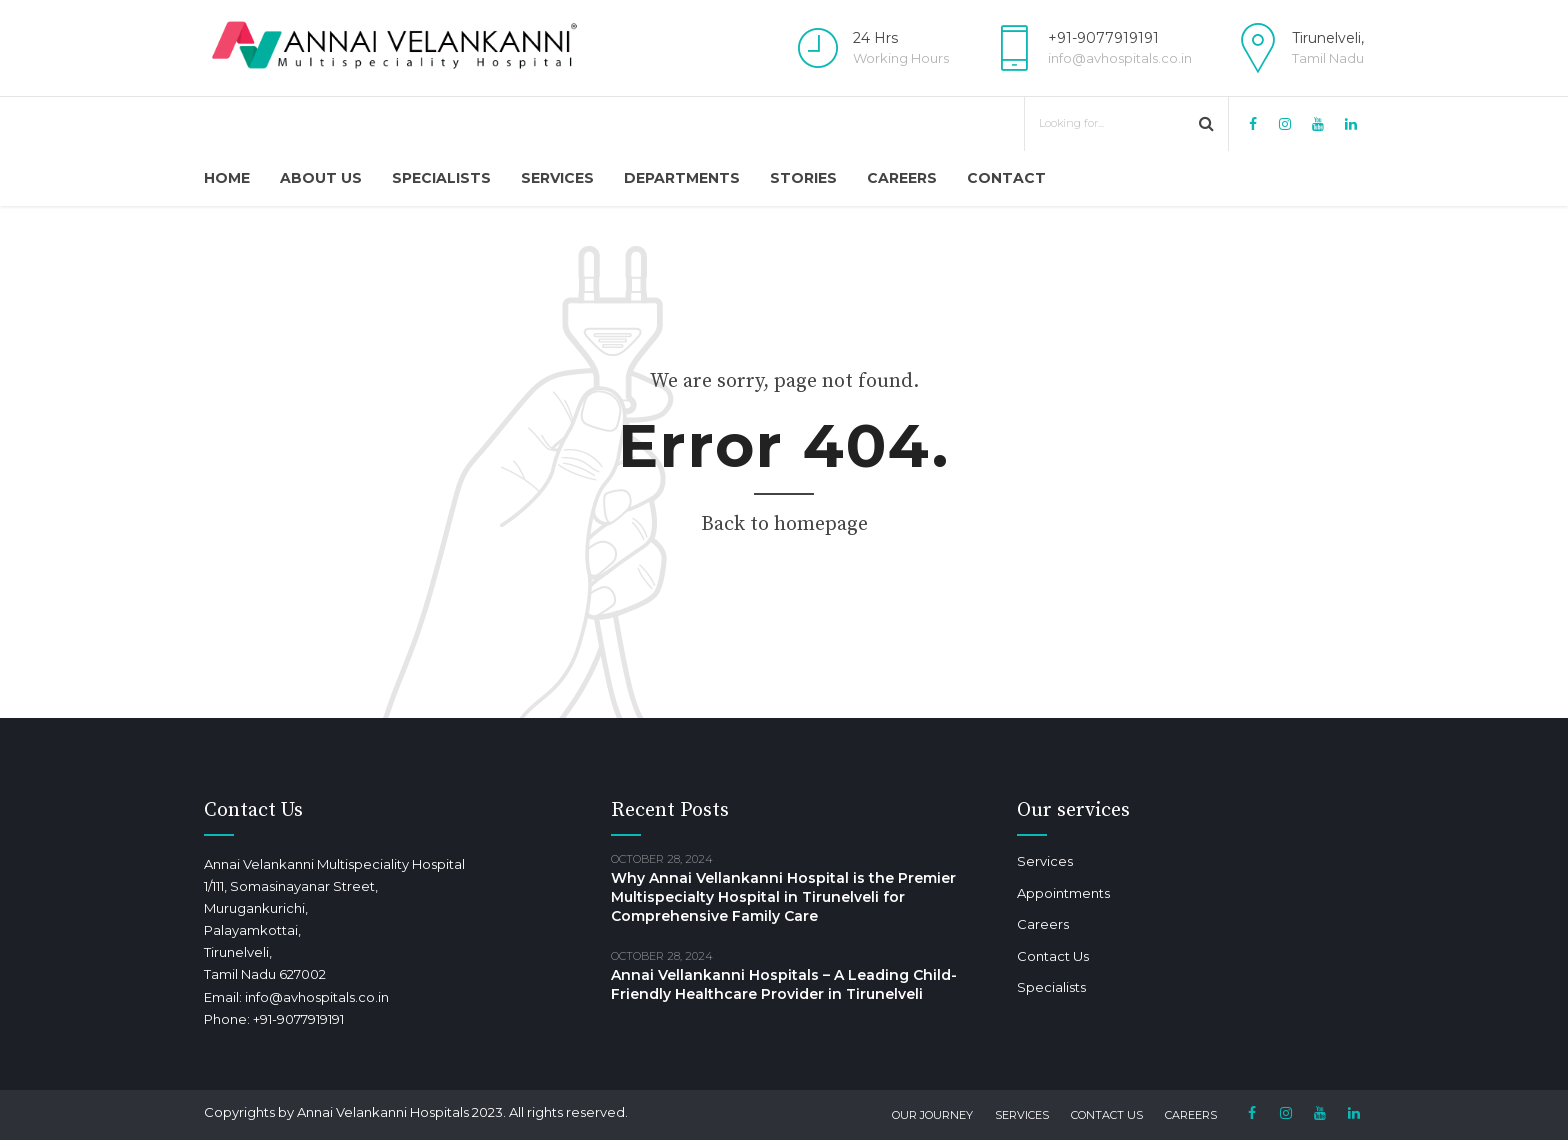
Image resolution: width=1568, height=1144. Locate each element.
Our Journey (932, 1115)
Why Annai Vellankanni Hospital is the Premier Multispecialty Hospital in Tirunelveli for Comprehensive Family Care (783, 897)
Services (557, 178)
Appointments (1063, 893)
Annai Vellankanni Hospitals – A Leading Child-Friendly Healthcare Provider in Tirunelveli (784, 984)
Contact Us (1053, 956)
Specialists (441, 178)
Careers (902, 178)
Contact (1006, 178)
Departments (682, 178)
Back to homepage (784, 524)
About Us (321, 178)
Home (227, 178)
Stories (803, 178)
